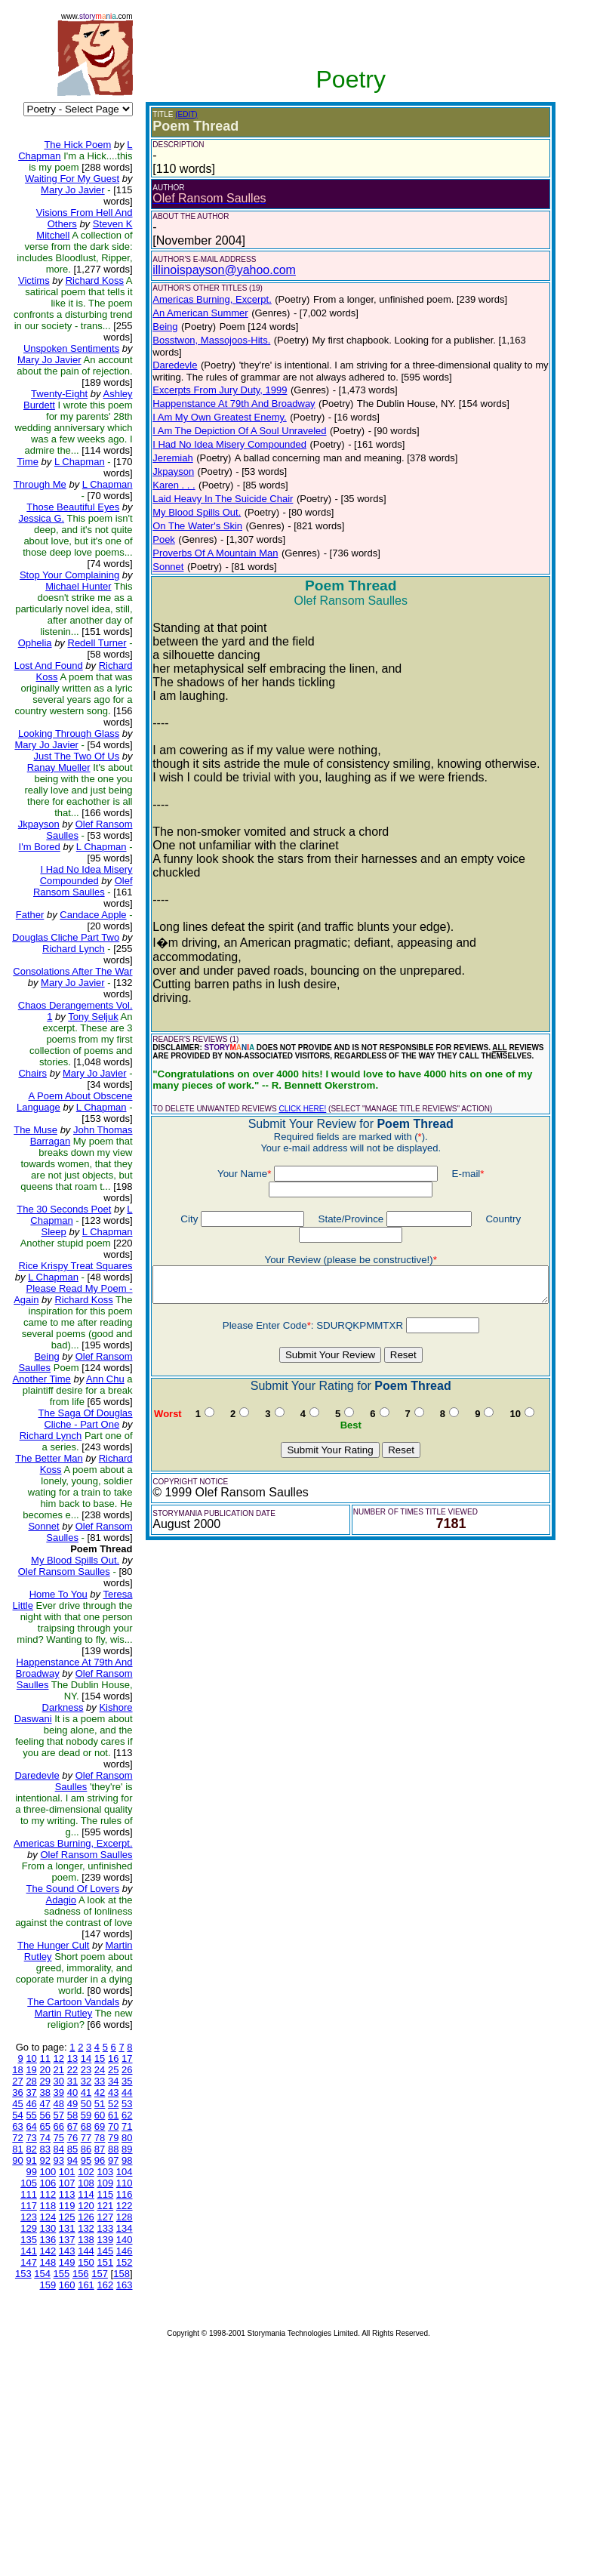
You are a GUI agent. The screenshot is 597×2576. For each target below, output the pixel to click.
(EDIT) (174, 114)
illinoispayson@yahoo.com (212, 269)
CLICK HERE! (290, 1070)
